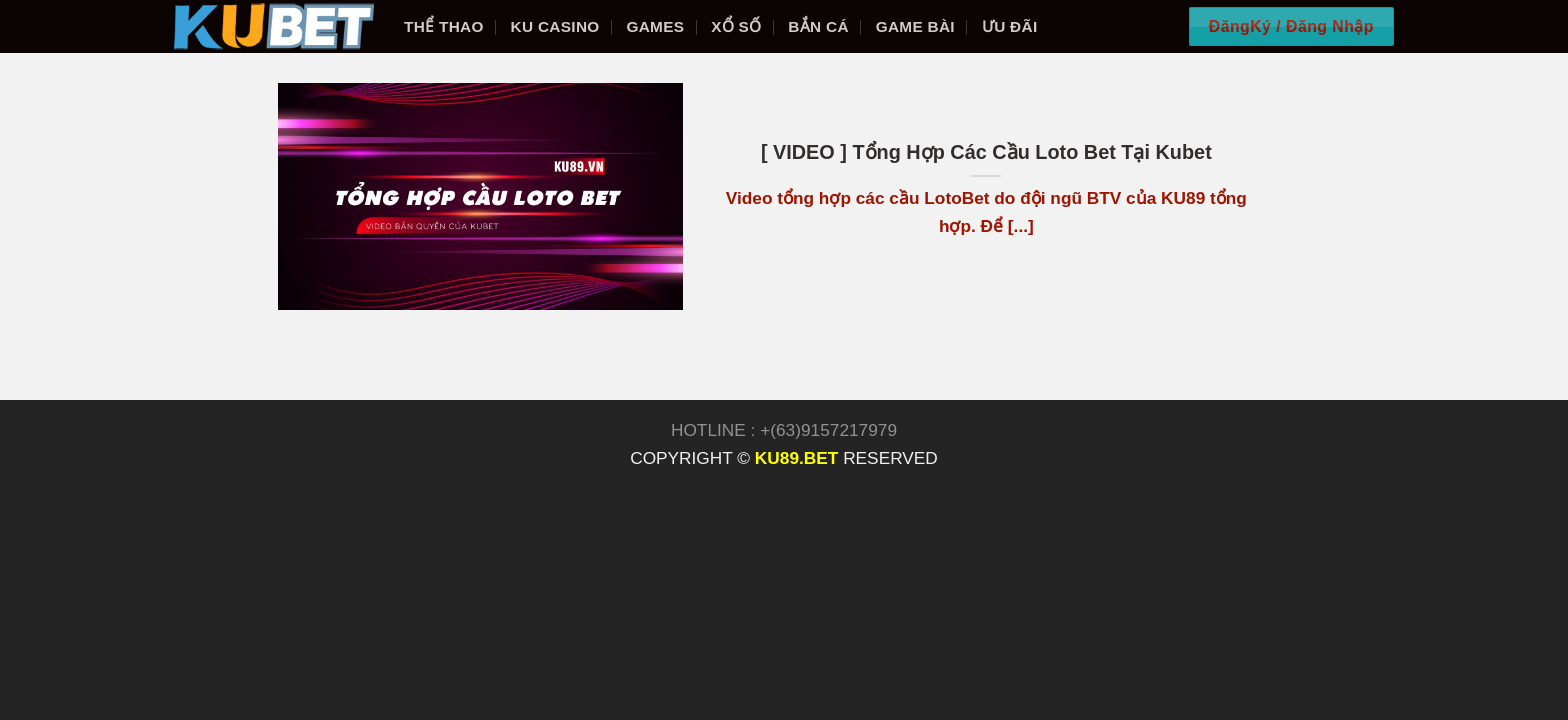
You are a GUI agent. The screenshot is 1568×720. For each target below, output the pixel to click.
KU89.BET (796, 458)
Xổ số (736, 26)
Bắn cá (818, 26)
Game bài (915, 26)
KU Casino (555, 26)
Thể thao (444, 26)
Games (655, 26)
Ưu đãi (1010, 26)
